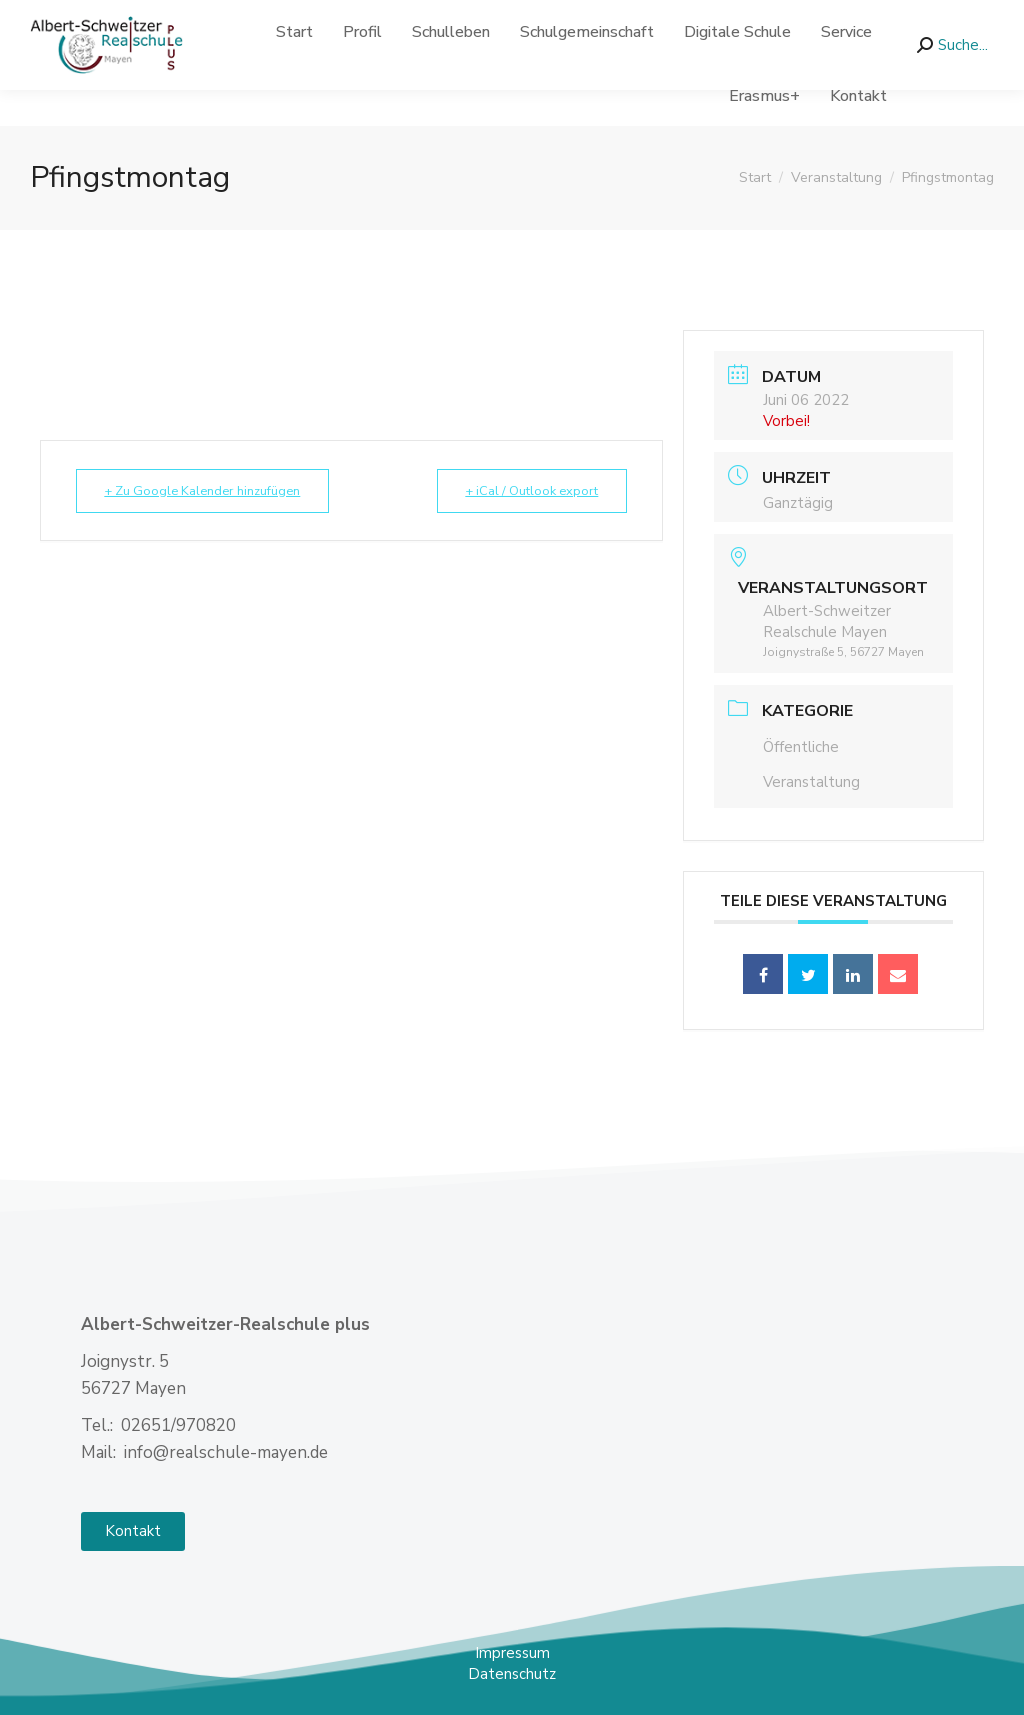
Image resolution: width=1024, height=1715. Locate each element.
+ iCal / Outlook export (525, 491)
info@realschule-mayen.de (291, 18)
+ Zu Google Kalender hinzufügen (209, 491)
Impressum (512, 1653)
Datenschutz (512, 1674)
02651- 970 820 (99, 18)
